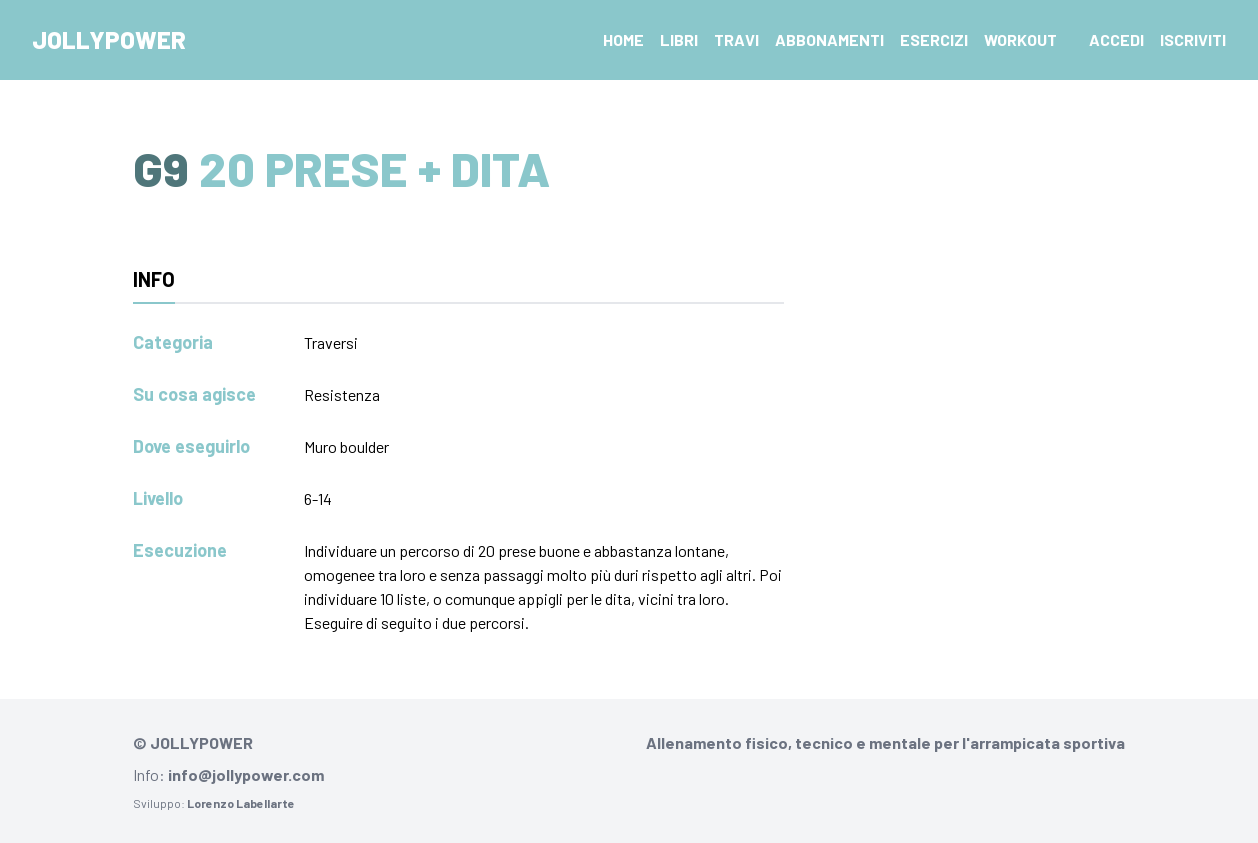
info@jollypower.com (246, 774)
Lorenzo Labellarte (241, 803)
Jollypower (109, 39)
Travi (736, 39)
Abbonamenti (829, 39)
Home (623, 39)
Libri (679, 39)
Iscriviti (1193, 39)
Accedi (1116, 39)
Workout (1020, 39)
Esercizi (934, 39)
